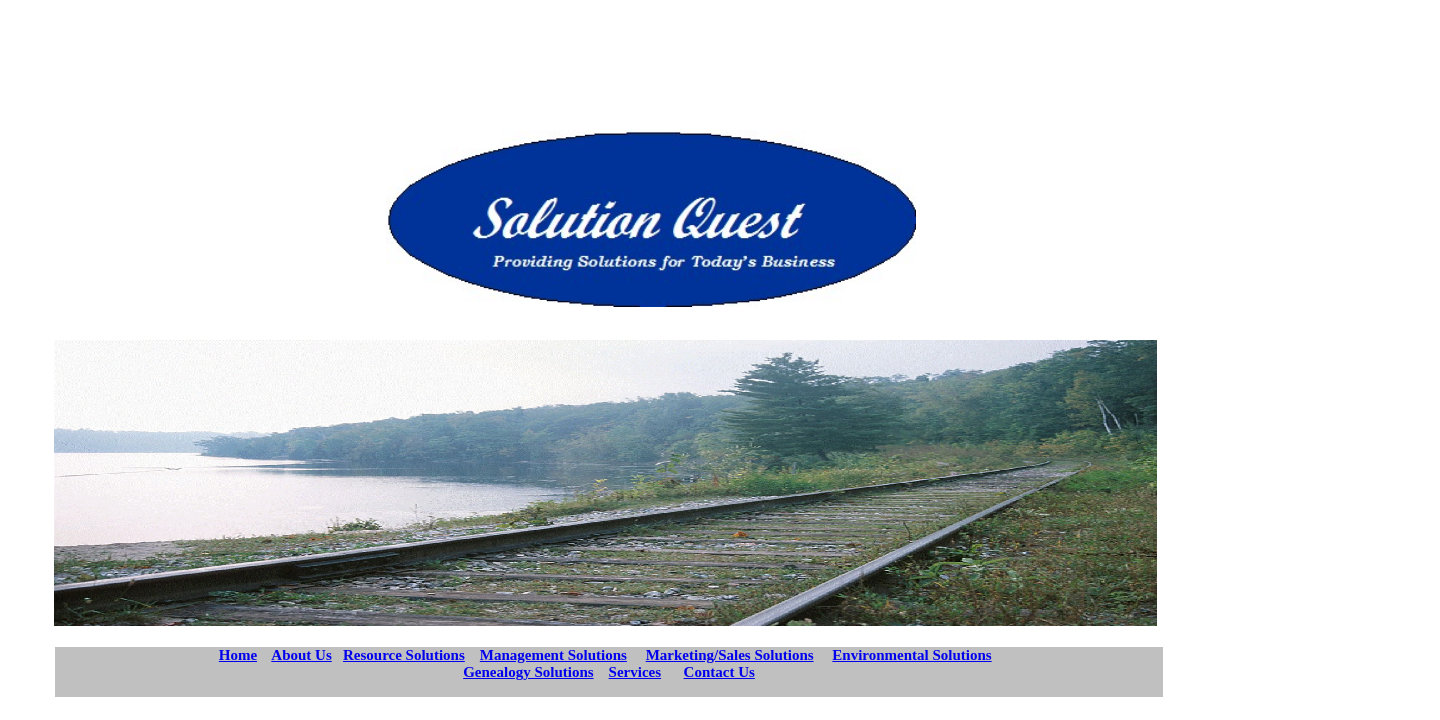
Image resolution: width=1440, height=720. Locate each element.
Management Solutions (553, 655)
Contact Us (719, 672)
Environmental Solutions (911, 655)
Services (635, 672)
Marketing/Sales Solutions (730, 655)
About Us (301, 655)
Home (238, 655)
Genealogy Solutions (528, 672)
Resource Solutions (404, 655)
